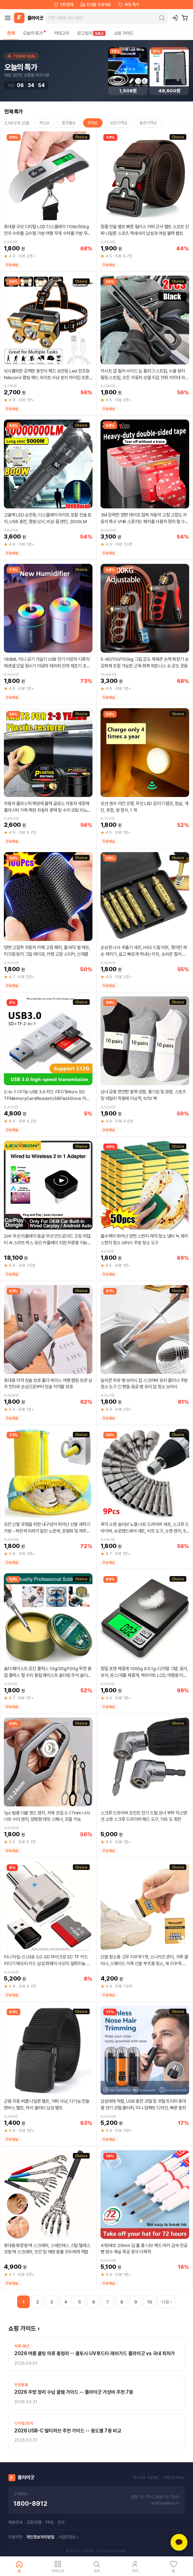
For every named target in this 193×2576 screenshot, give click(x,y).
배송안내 (15, 2522)
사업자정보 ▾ (68, 2537)
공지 (60, 2522)
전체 (10, 33)
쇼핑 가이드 (123, 33)
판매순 (93, 122)
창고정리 (91, 33)
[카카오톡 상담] (179, 2542)
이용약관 (15, 2537)
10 (149, 2302)
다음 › (166, 2302)
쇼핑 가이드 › (24, 2328)
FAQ (50, 2522)
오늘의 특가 (34, 33)
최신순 (44, 122)
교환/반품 (34, 2522)
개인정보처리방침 (40, 2537)
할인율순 (69, 122)
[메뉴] (8, 18)
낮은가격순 (118, 122)
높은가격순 (148, 122)
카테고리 (61, 33)
